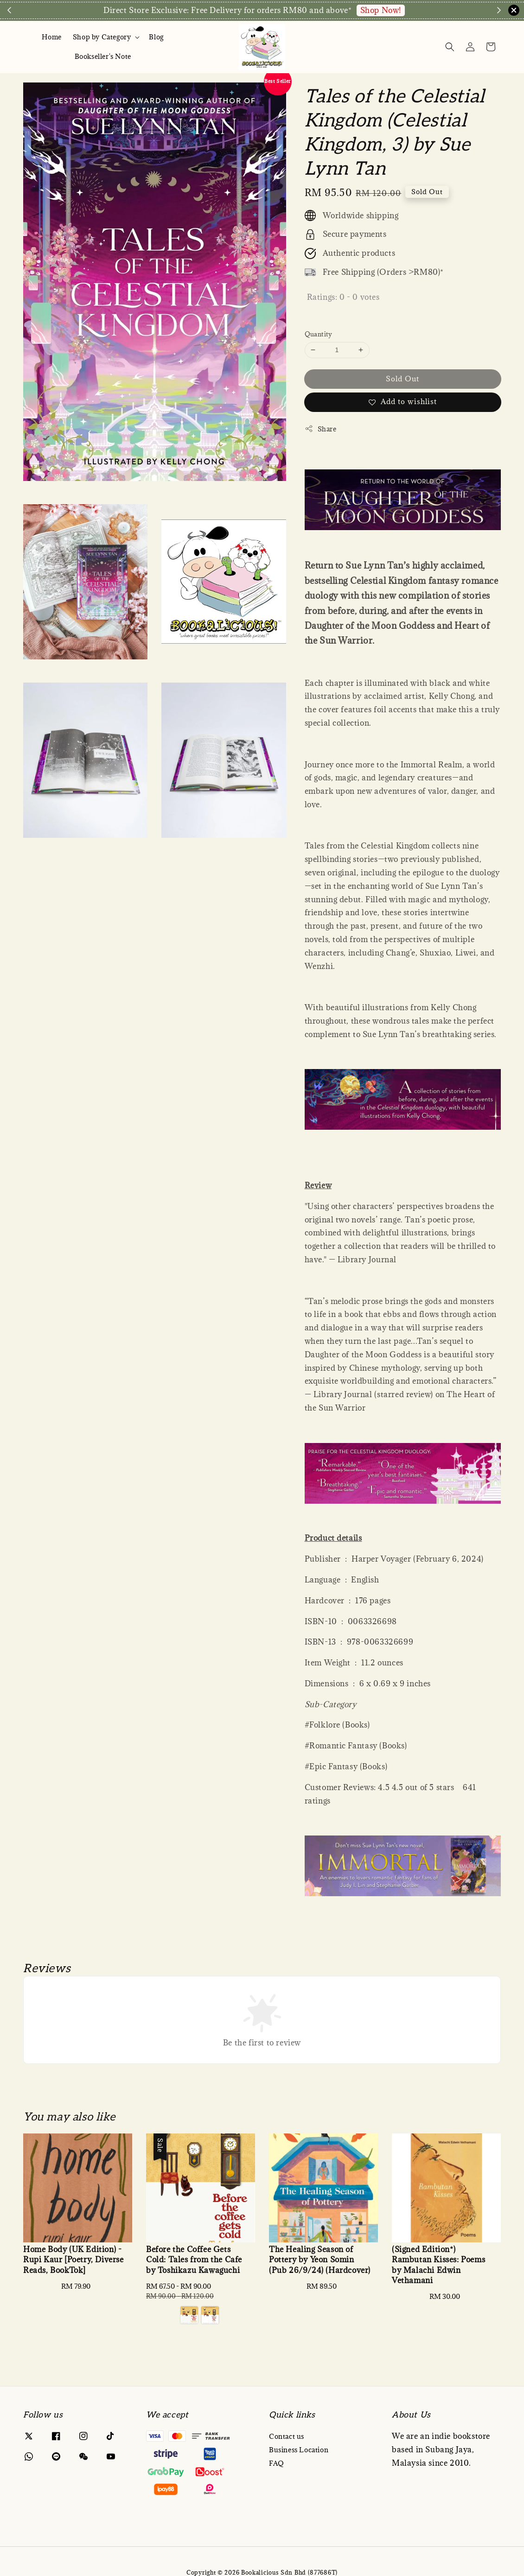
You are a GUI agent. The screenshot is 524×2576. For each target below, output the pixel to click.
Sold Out (402, 378)
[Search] (450, 47)
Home (51, 36)
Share (321, 428)
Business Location (298, 2449)
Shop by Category (102, 37)
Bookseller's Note (103, 56)
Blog (156, 36)
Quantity (318, 334)
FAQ (276, 2463)
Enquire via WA (424, 10)
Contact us (286, 2436)
